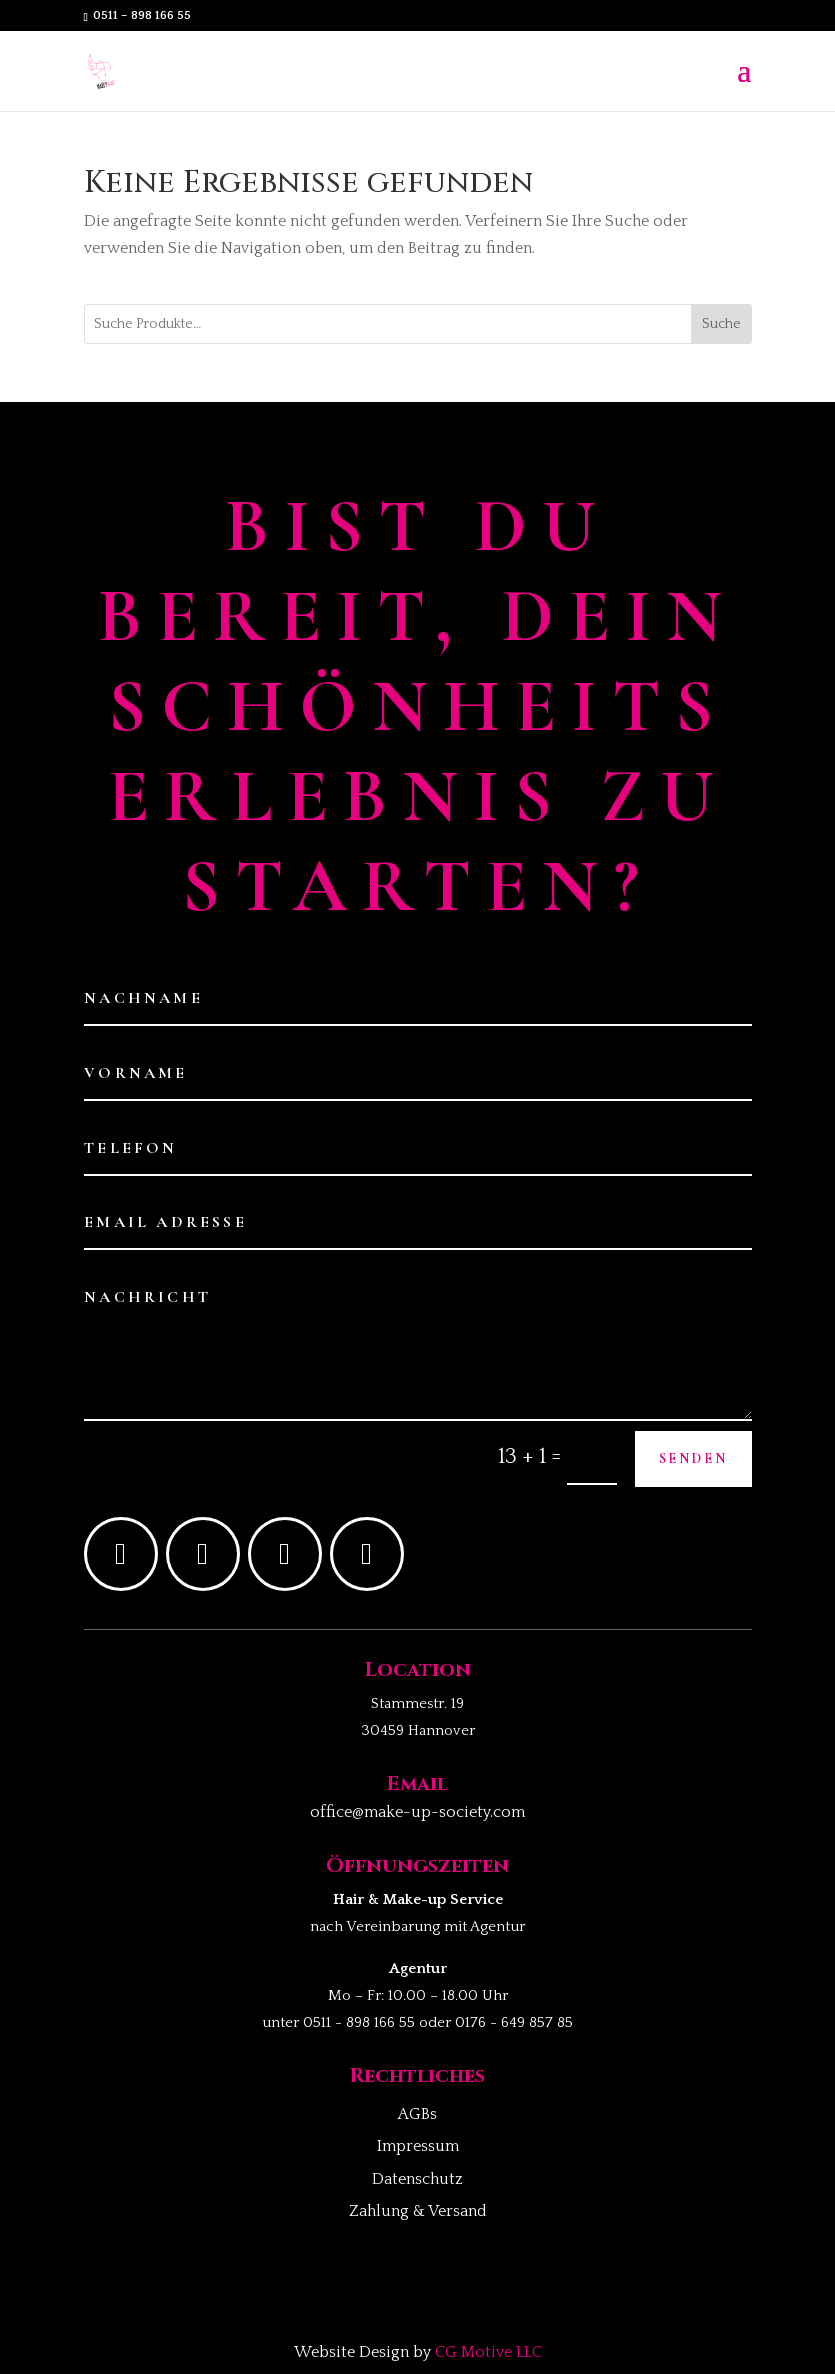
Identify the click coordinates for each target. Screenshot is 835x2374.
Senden (693, 1458)
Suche (721, 324)
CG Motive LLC (488, 2352)
